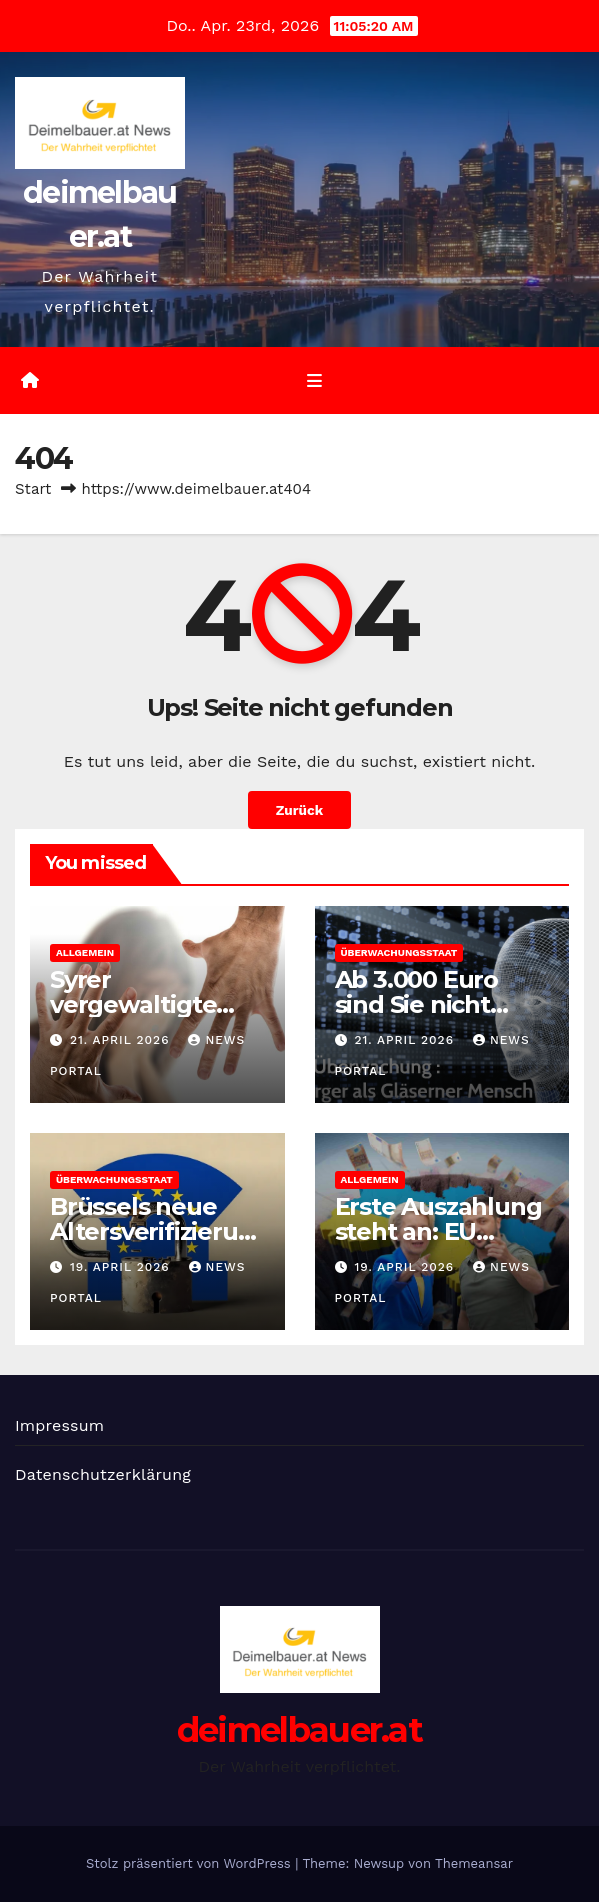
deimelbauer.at (299, 1730)
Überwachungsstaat (399, 952)
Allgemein (85, 952)
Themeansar (474, 1863)
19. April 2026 (122, 1267)
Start (33, 489)
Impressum (59, 1425)
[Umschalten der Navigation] (314, 381)
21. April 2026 (122, 1040)
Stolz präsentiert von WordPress (190, 1863)
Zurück (299, 810)
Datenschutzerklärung (103, 1474)
